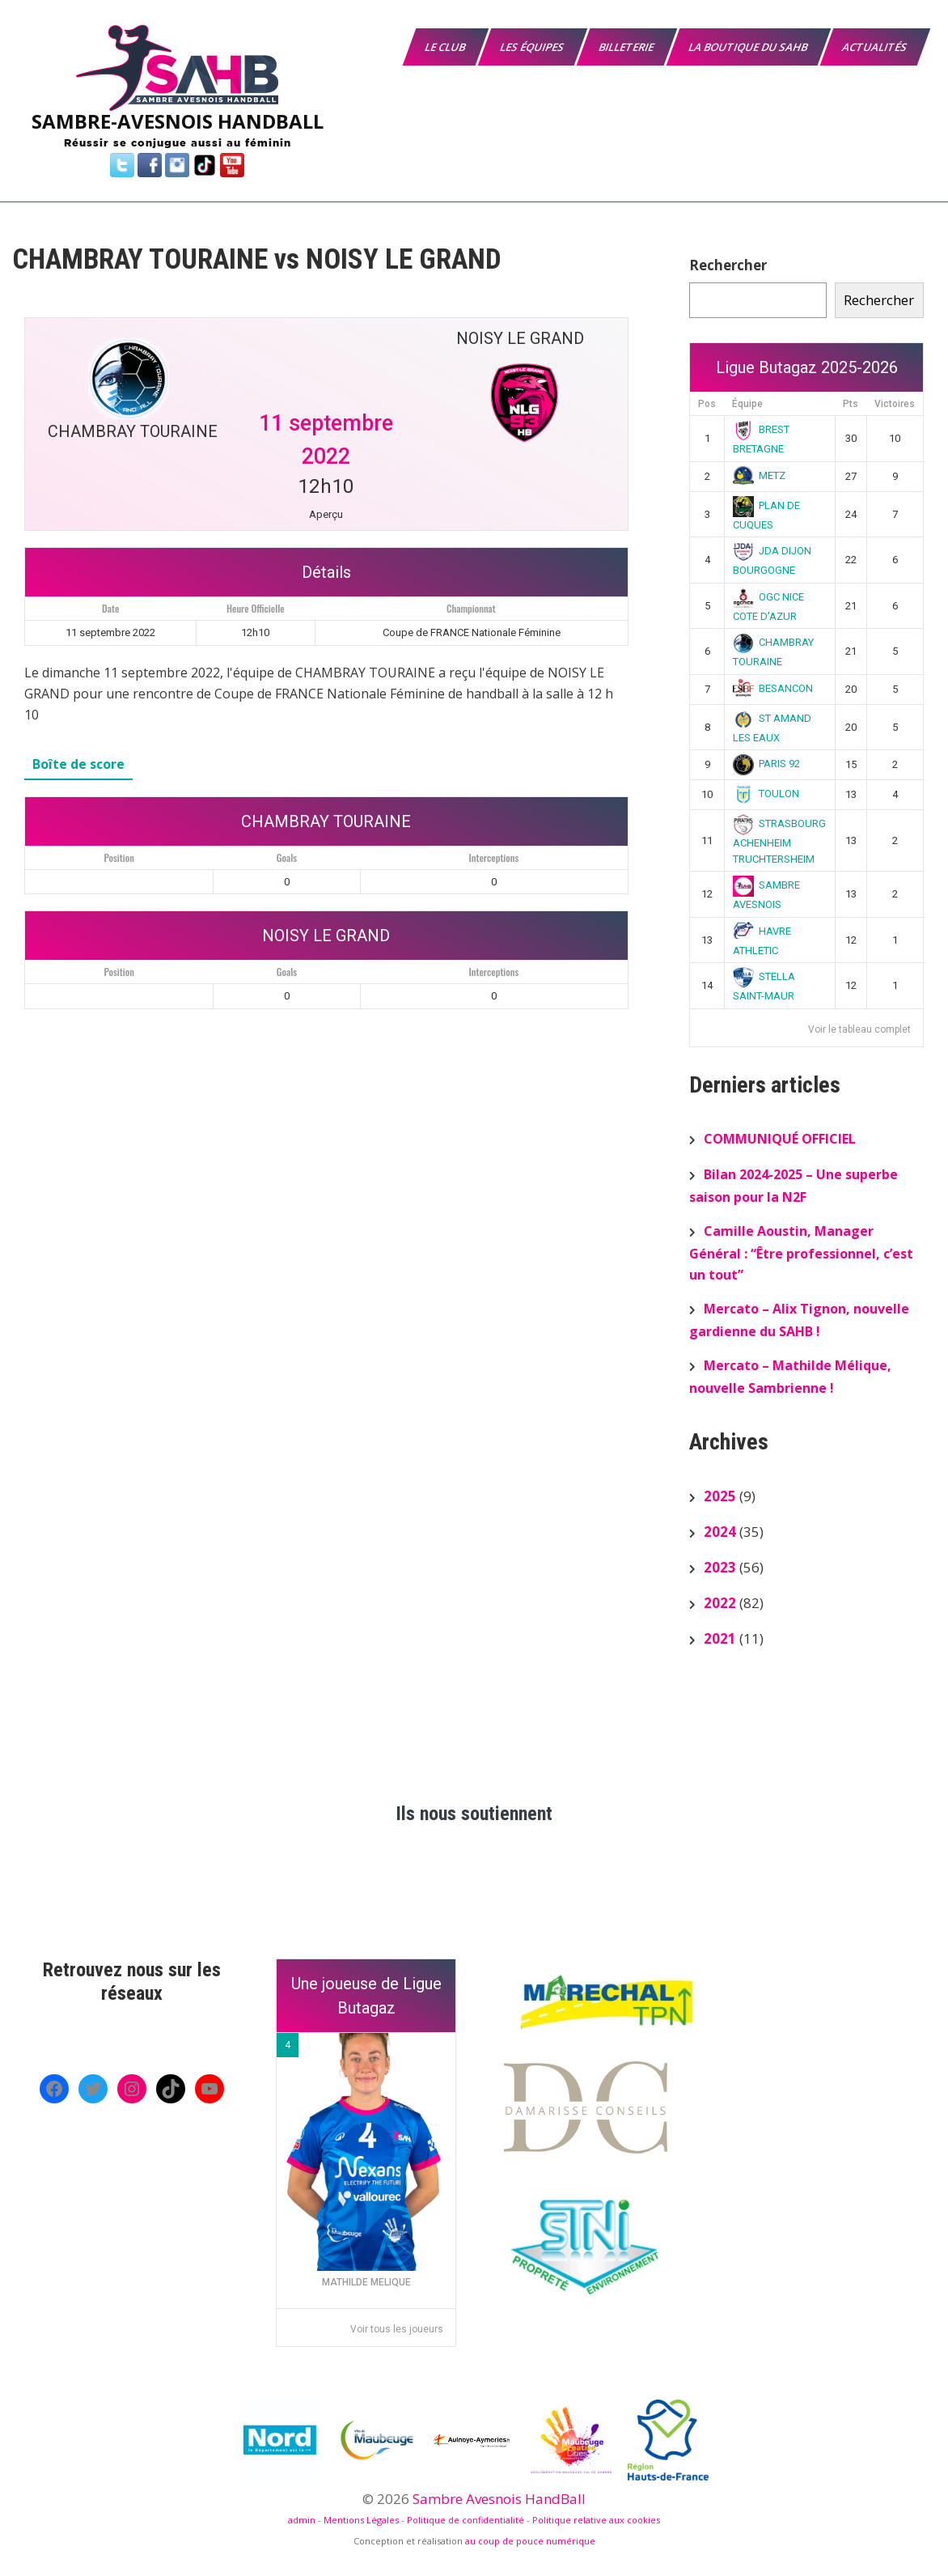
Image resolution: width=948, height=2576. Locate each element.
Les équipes (533, 47)
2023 (720, 1567)
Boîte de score (78, 764)
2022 (720, 1603)
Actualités (875, 47)
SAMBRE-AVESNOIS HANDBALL (178, 121)
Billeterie (627, 47)
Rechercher (728, 265)
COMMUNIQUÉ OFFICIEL (780, 1139)
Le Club (446, 47)
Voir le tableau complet (859, 1029)
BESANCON (773, 688)
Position (119, 857)
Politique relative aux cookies (596, 2520)
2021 (720, 1638)
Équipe (747, 404)
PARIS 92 (767, 764)
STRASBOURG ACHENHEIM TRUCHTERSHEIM (780, 840)
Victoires (894, 404)
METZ (759, 475)
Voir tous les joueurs (396, 2329)
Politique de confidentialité (465, 2520)
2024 (720, 1531)
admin (301, 2520)
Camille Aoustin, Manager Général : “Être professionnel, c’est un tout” (801, 1253)
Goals (287, 857)
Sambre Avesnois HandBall (499, 2498)
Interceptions (494, 857)
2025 (720, 1496)
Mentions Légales (361, 2520)
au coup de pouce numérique (530, 2541)
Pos (707, 404)
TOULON (766, 793)
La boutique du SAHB (749, 47)
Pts (850, 404)
